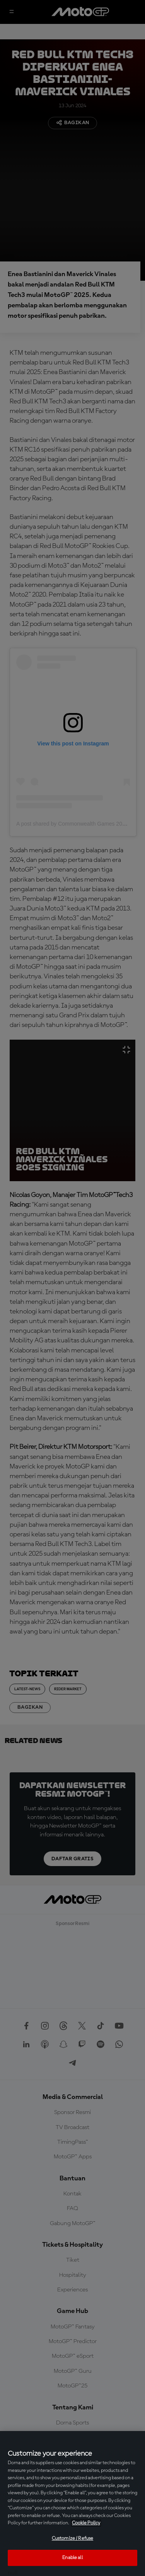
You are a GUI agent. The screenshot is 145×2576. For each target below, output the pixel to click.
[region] (72, 2503)
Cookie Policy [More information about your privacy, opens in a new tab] (86, 2522)
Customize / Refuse (72, 2538)
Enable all (72, 2557)
